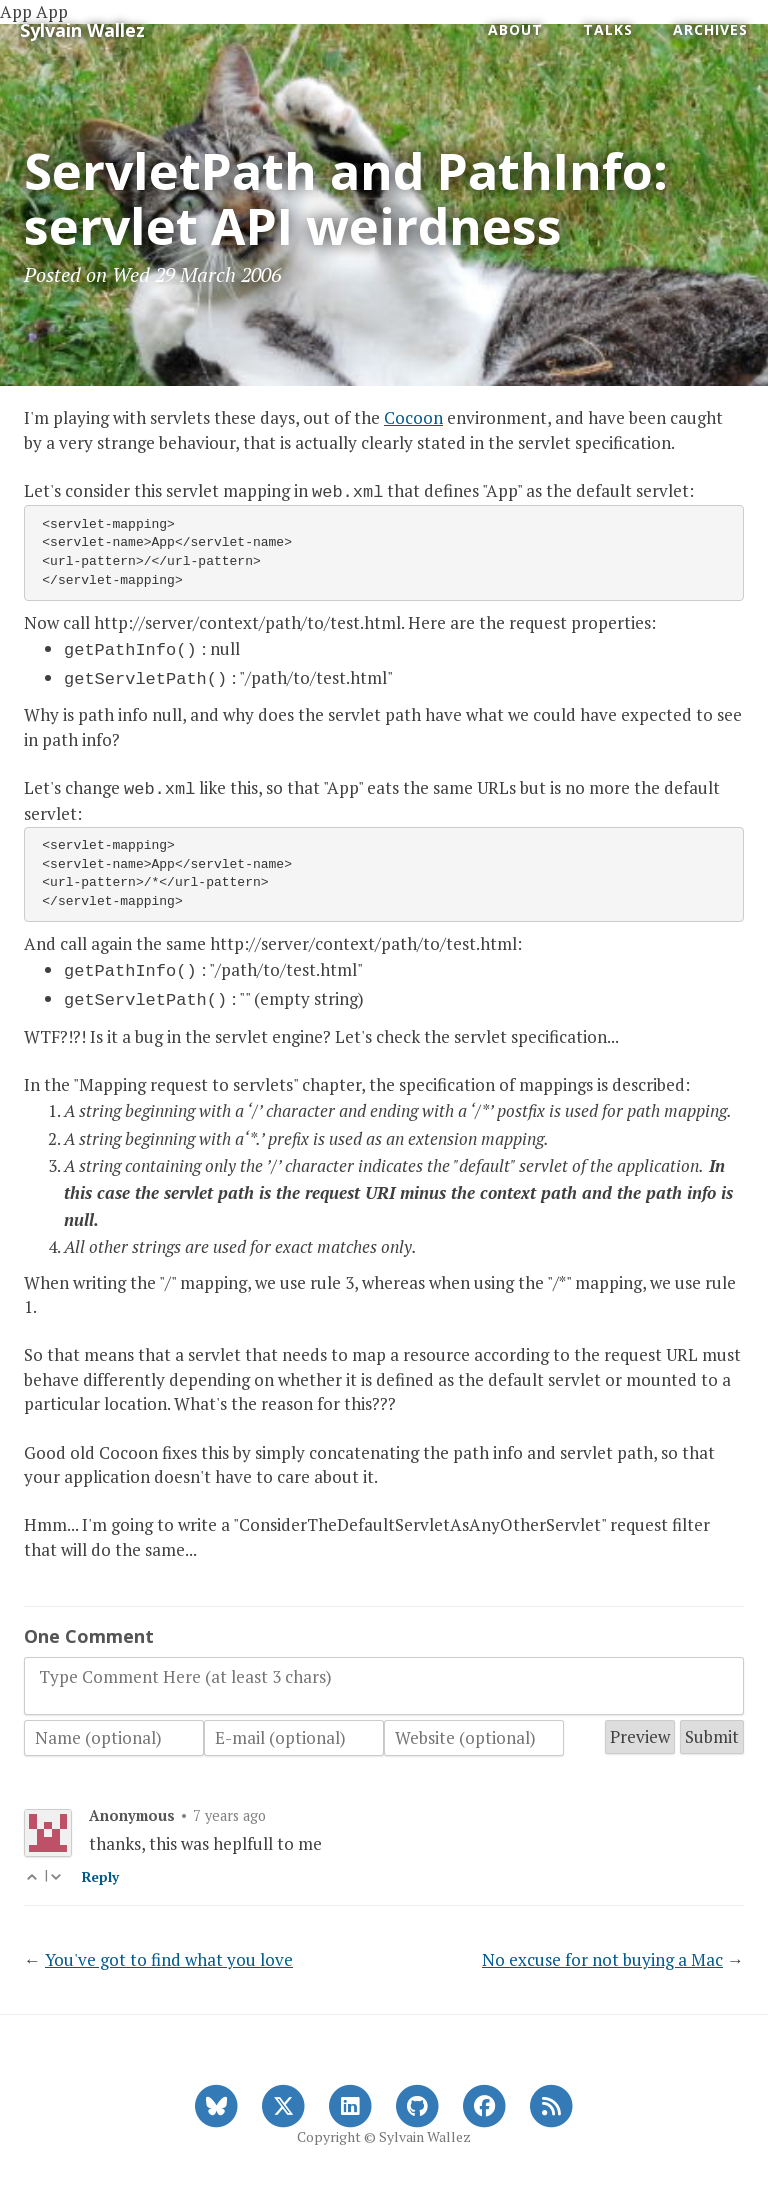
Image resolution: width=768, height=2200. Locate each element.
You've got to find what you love (169, 1947)
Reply (100, 1865)
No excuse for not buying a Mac (602, 1947)
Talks (608, 29)
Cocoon (413, 417)
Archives (710, 29)
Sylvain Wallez (82, 30)
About (515, 29)
